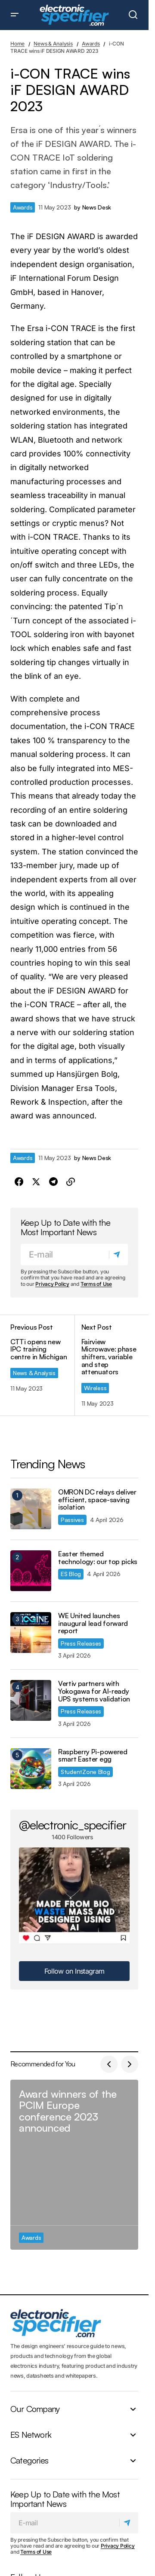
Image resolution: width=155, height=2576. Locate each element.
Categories (29, 2460)
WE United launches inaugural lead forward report (93, 1623)
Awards (91, 43)
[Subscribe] (118, 1254)
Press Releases (81, 1643)
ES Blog (71, 1573)
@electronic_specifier (72, 1824)
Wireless (95, 1387)
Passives (72, 1519)
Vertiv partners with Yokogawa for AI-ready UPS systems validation (94, 1691)
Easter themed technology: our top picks (97, 1557)
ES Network (30, 2434)
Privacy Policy (52, 1284)
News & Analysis (53, 43)
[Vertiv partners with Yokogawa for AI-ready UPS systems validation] (30, 1700)
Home (17, 43)
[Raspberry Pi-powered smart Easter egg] (30, 1768)
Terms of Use (96, 1284)
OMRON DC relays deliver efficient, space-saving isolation (97, 1499)
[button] (14, 15)
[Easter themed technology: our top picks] (30, 1570)
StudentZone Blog (85, 1771)
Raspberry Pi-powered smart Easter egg (92, 1755)
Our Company (34, 2409)
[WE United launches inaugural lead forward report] (30, 1632)
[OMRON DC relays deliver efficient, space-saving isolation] (30, 1508)
